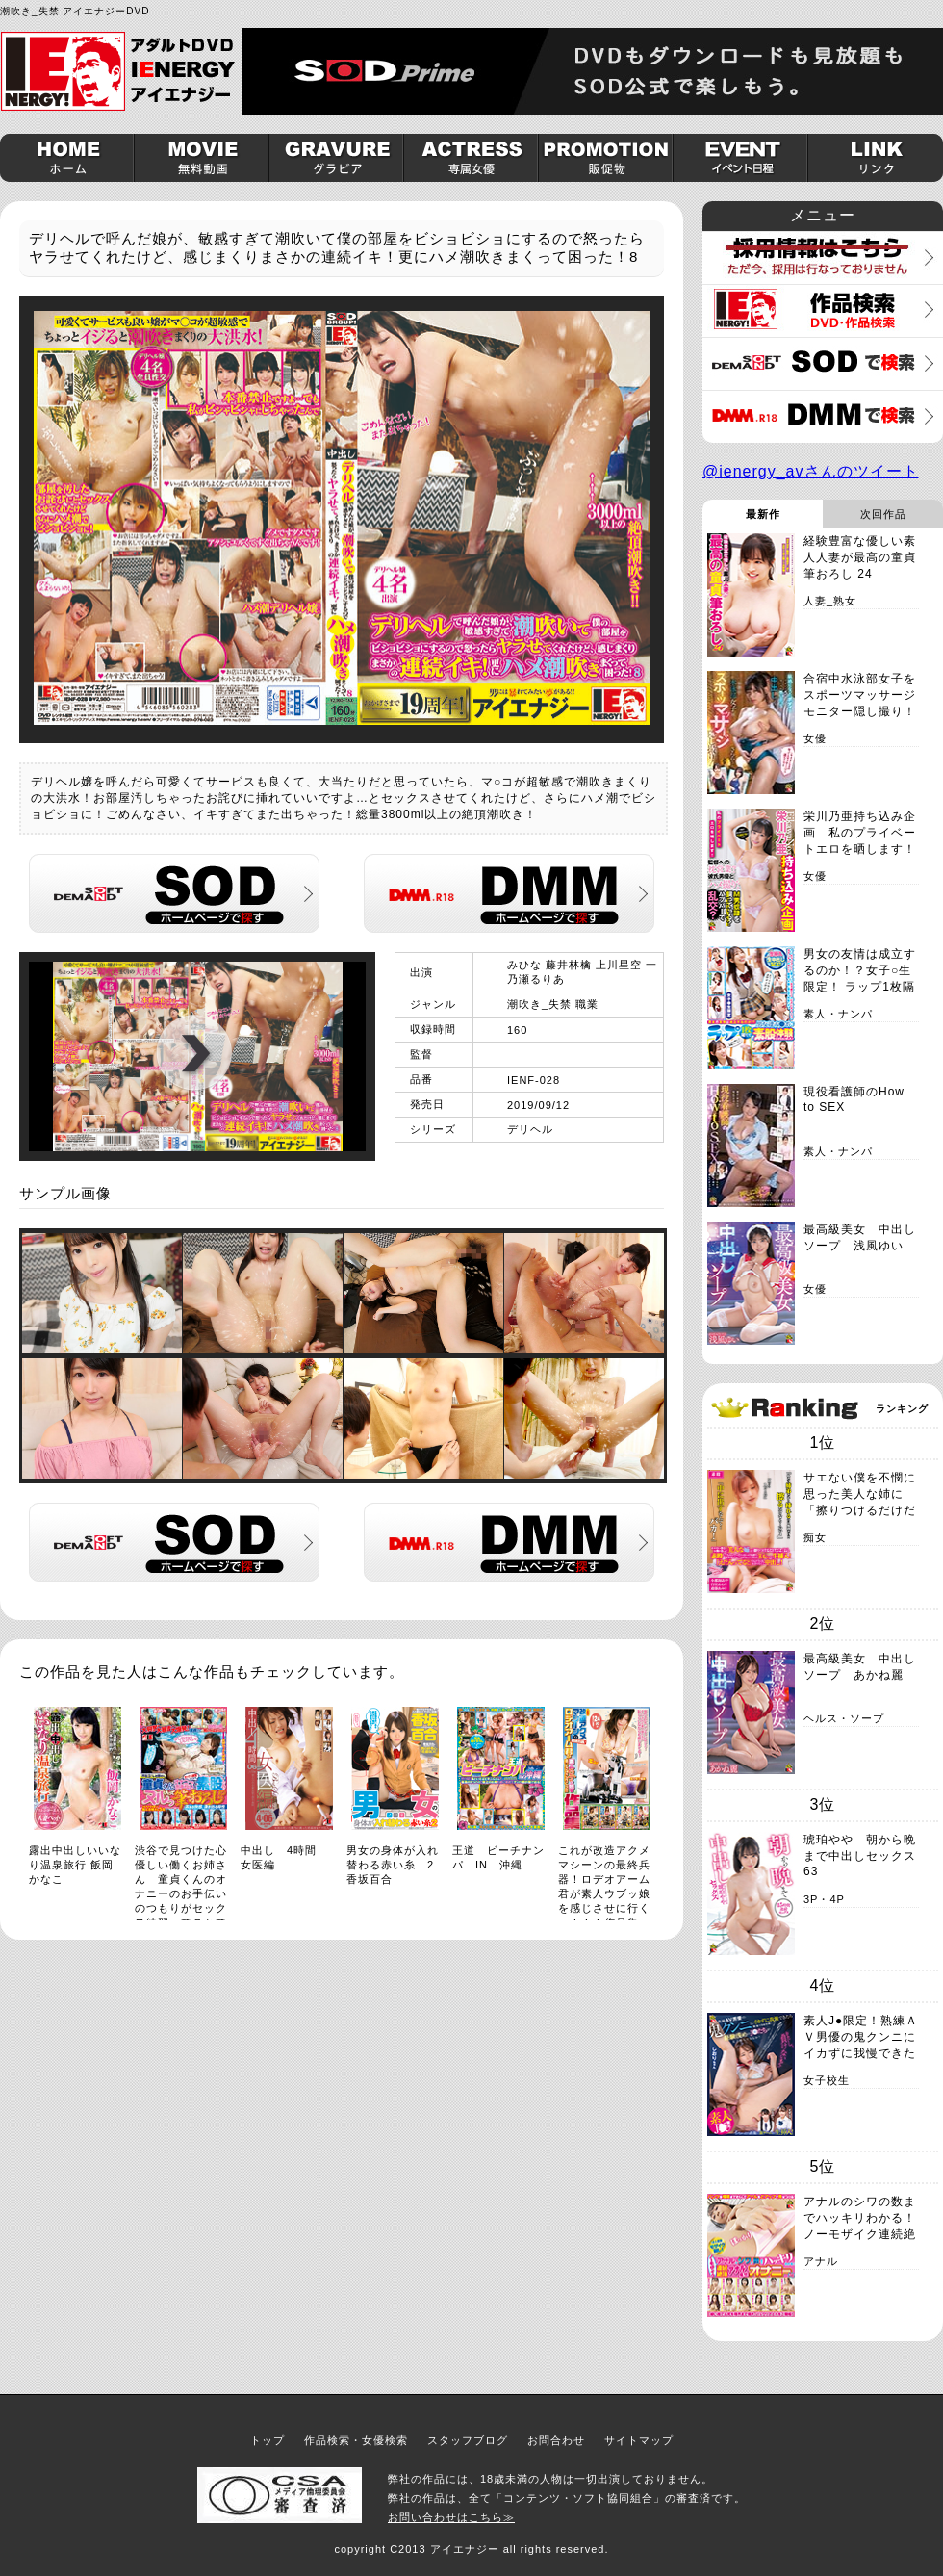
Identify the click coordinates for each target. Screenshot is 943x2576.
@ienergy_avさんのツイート (810, 471)
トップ (267, 2440)
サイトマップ (639, 2440)
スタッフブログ (467, 2440)
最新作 (763, 514)
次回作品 (883, 514)
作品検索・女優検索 (356, 2440)
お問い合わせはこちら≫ (451, 2517)
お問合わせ (556, 2440)
